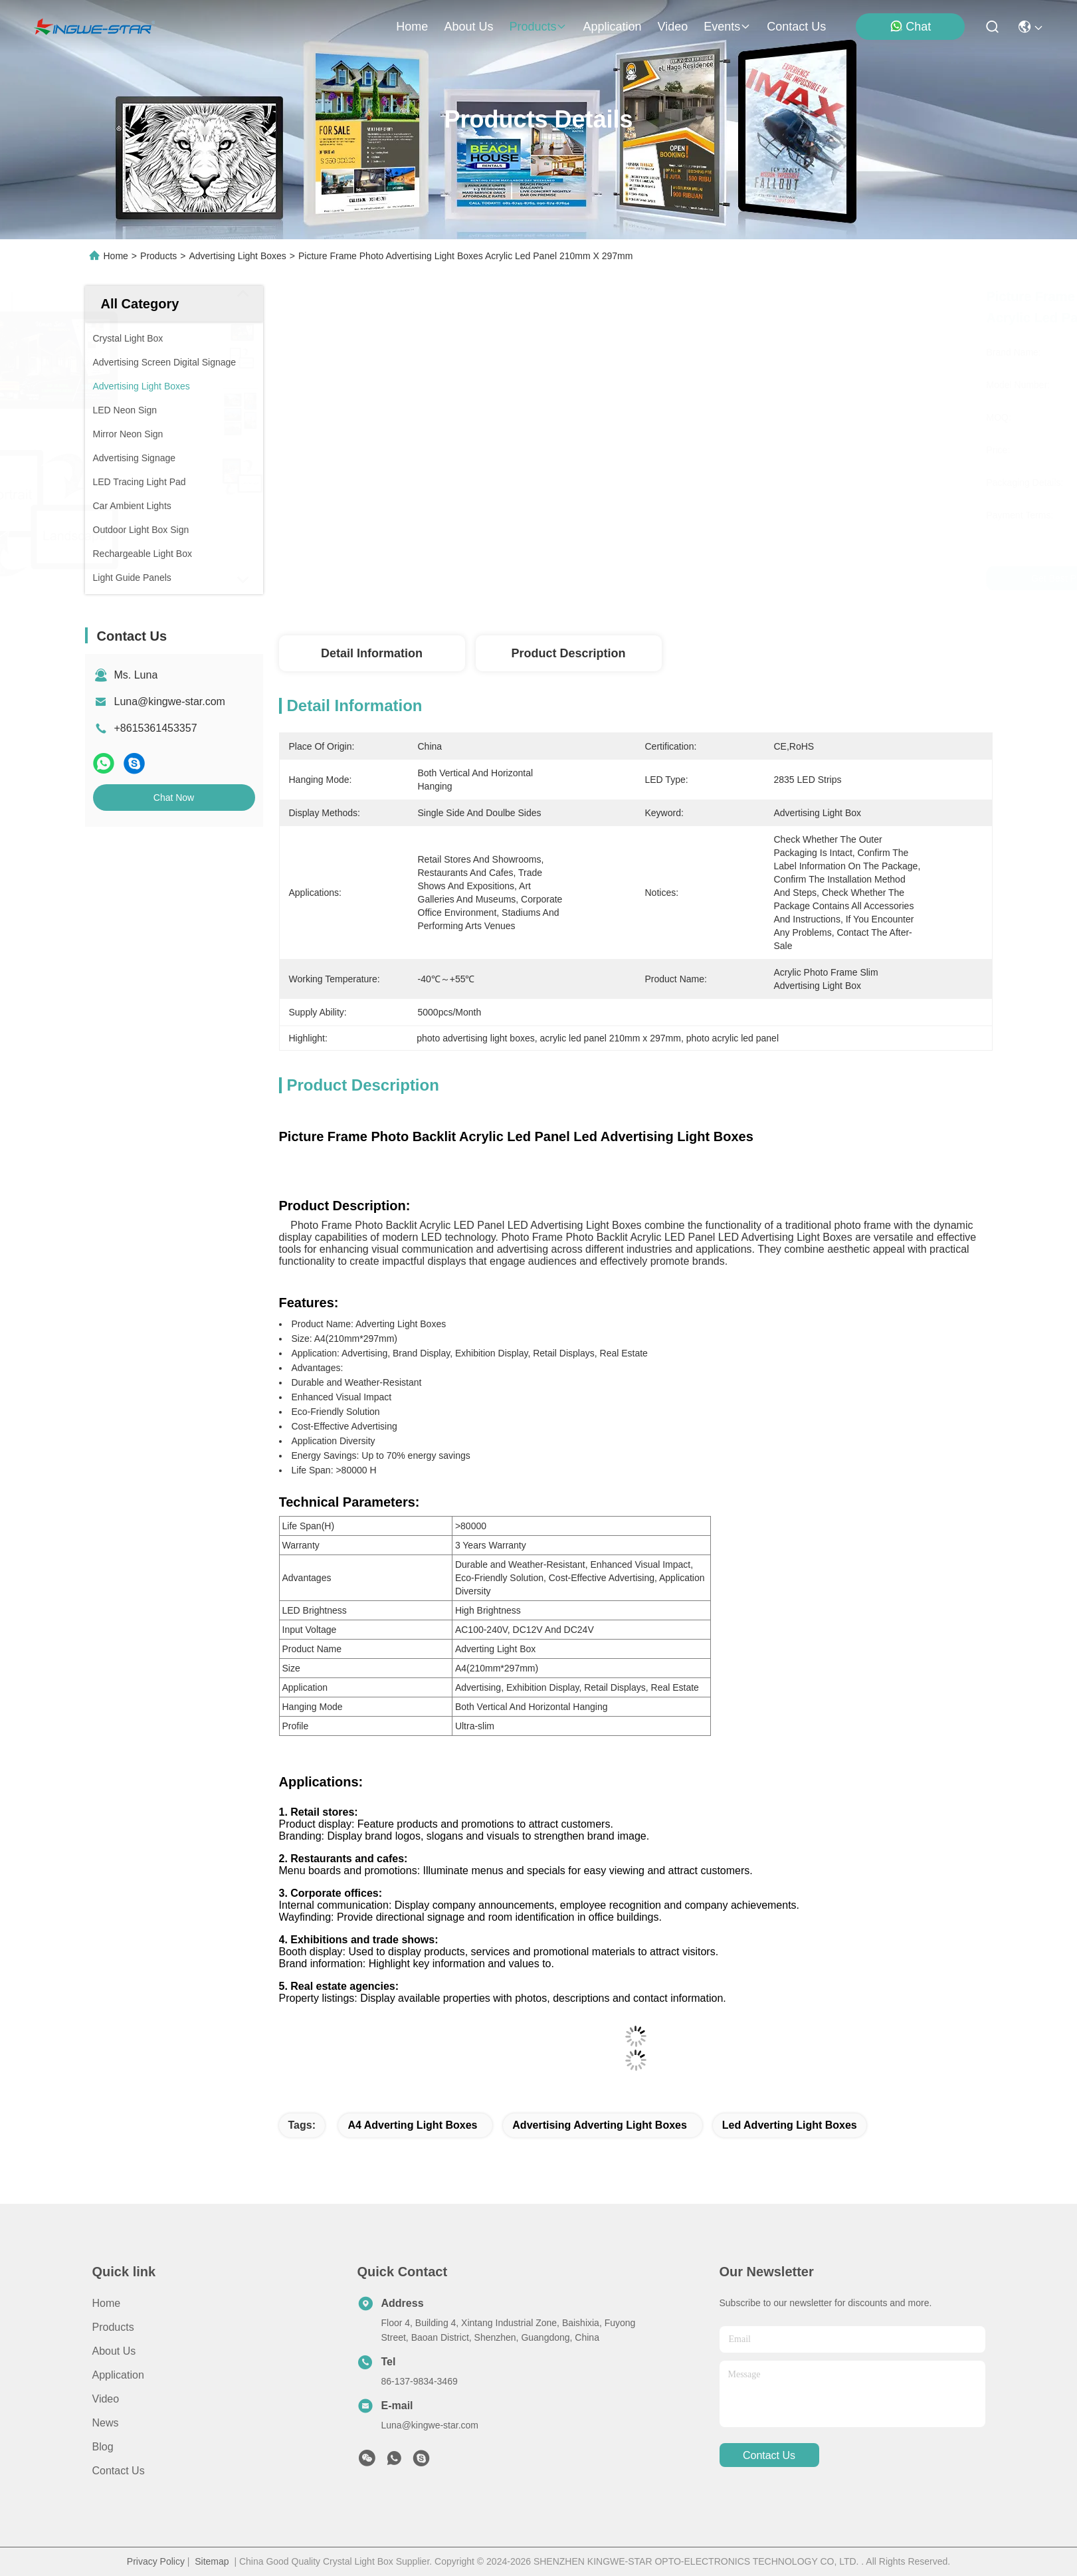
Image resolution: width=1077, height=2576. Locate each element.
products (538, 26)
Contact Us (118, 2470)
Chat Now (173, 797)
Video (106, 2399)
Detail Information (372, 653)
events (727, 26)
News (105, 2422)
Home (412, 26)
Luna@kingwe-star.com (169, 701)
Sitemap (212, 2561)
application (612, 26)
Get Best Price (755, 578)
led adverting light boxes (789, 2125)
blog (103, 2446)
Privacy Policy (156, 2561)
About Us (114, 2351)
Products (158, 256)
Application (118, 2375)
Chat (910, 26)
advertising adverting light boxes (599, 2125)
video (673, 26)
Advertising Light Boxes (237, 256)
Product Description (568, 653)
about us (468, 26)
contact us (796, 26)
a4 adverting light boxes (412, 2125)
